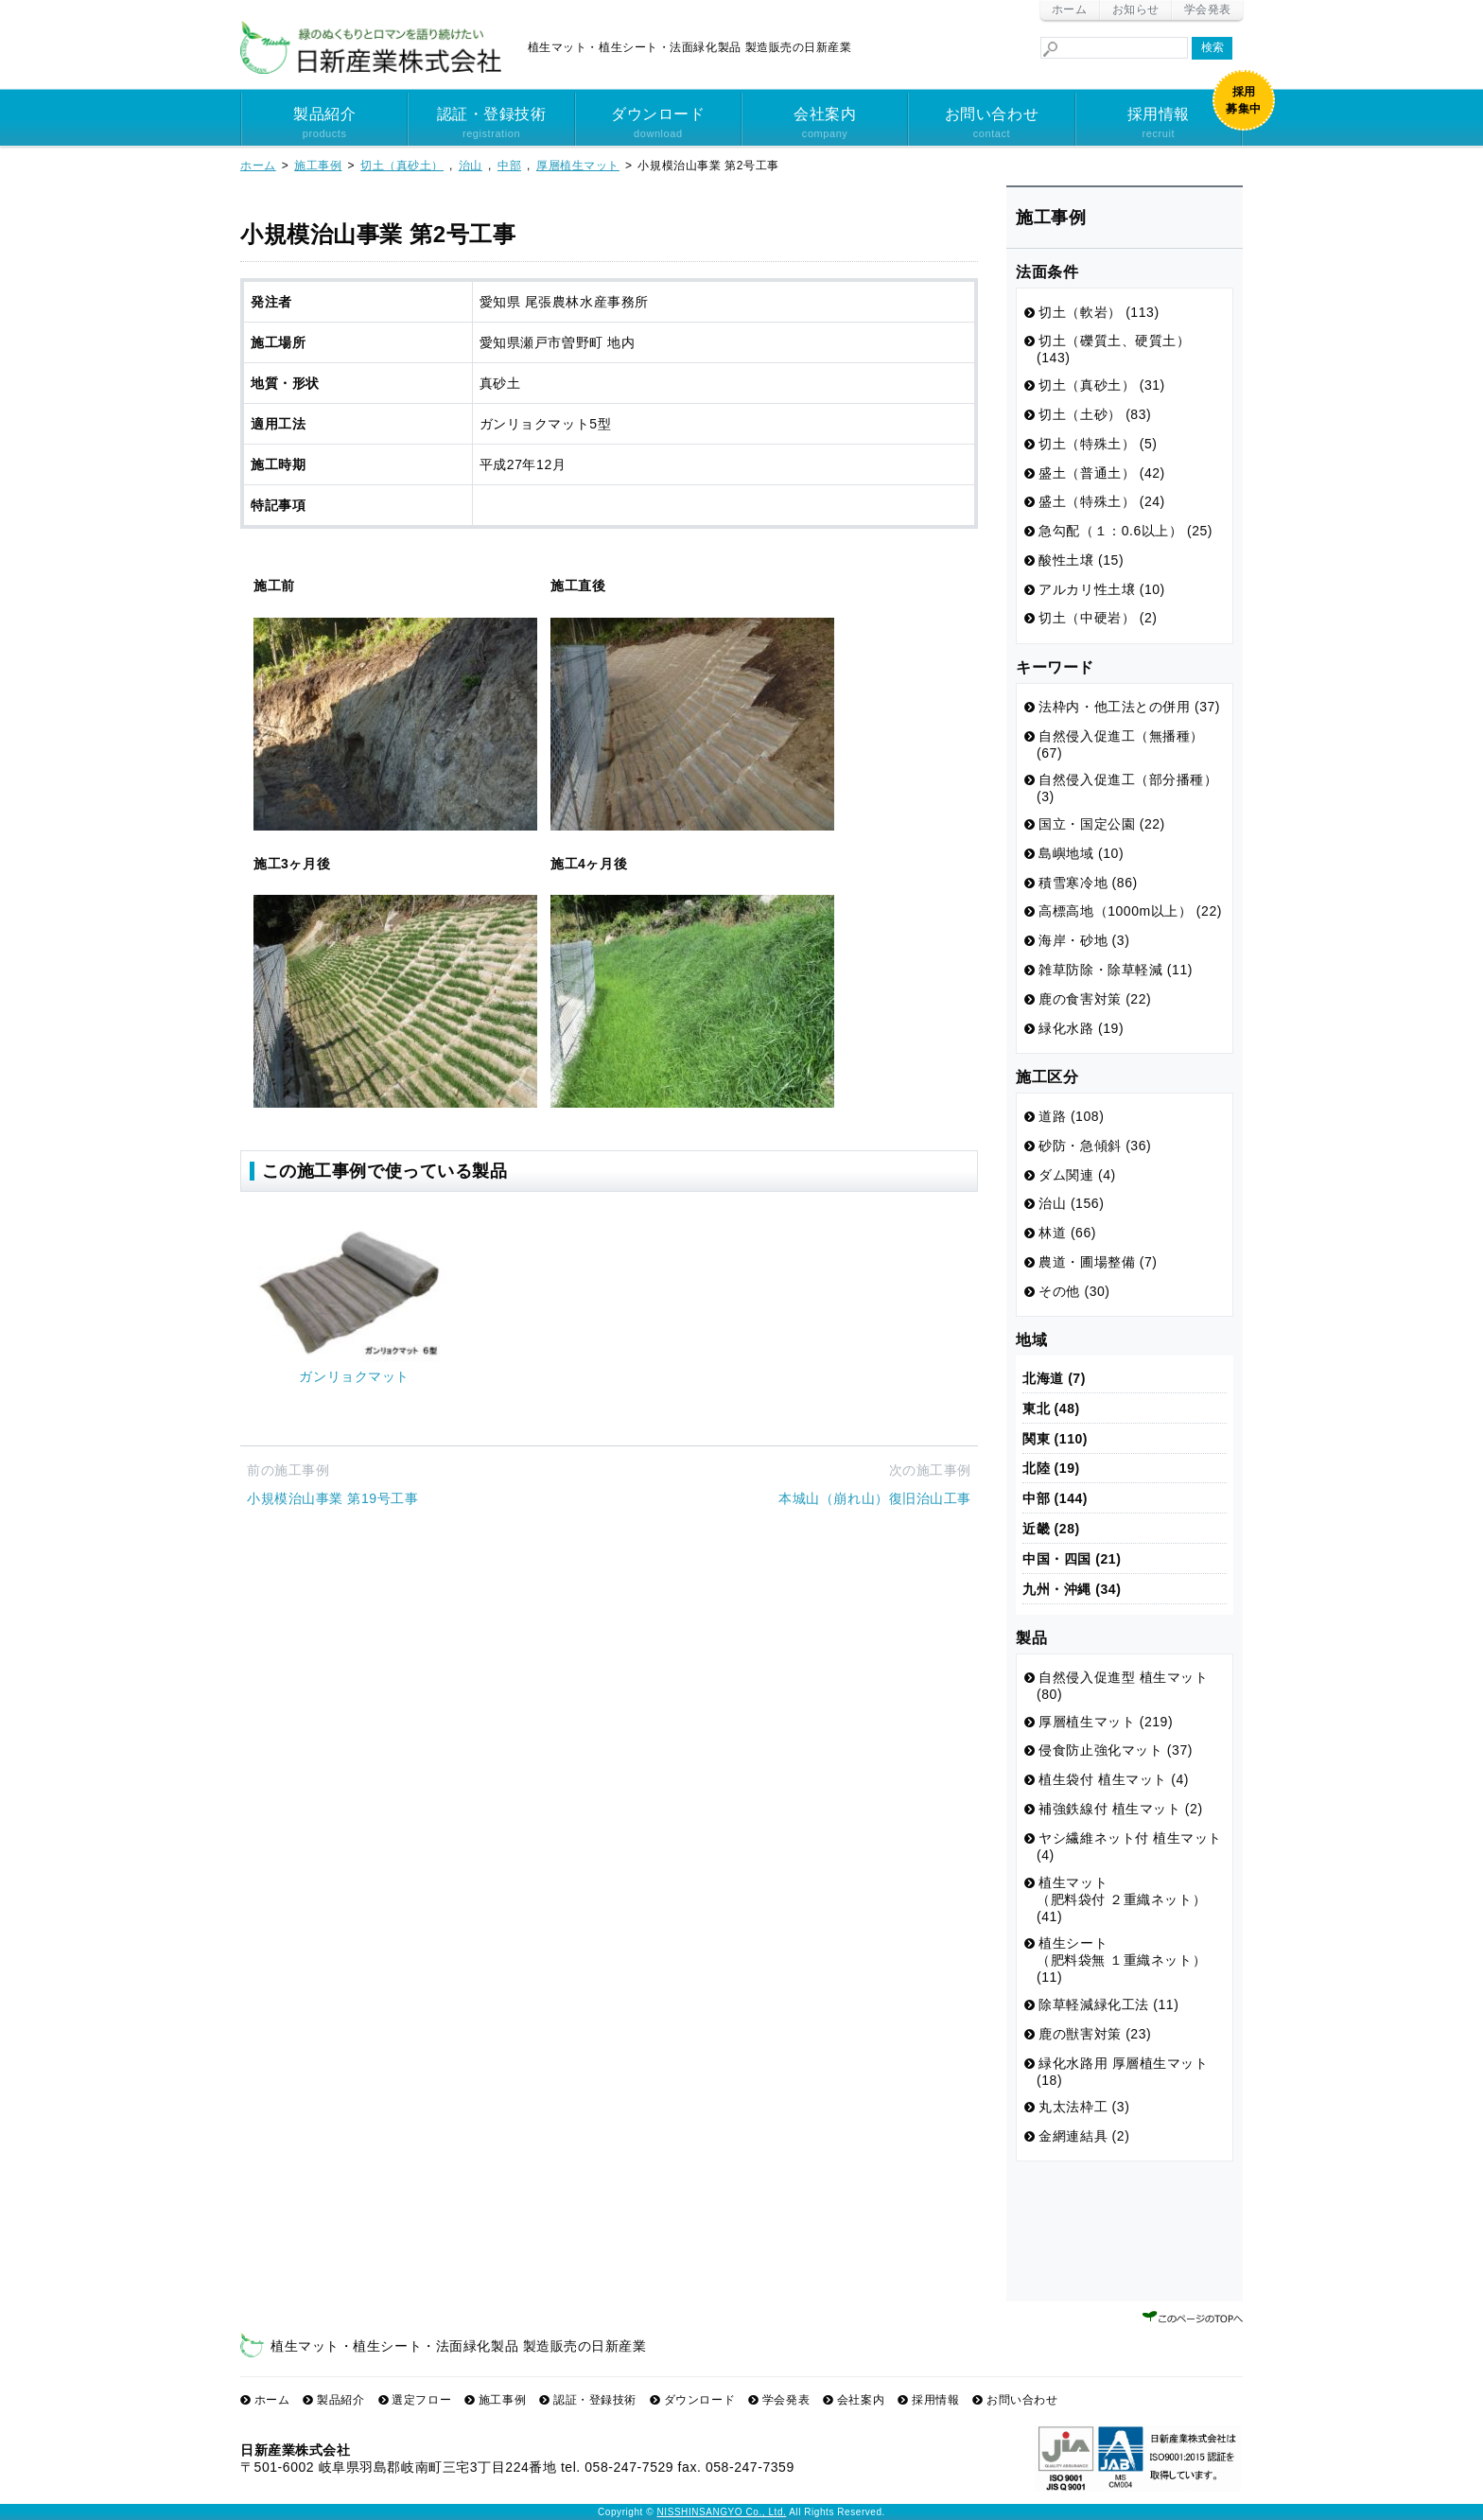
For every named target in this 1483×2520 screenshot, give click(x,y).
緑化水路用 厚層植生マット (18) (1123, 2072)
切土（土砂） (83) (1094, 414)
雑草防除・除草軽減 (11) (1115, 969)
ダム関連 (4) (1076, 1174)
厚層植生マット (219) (1105, 1721)
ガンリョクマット (354, 1376)
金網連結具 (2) (1083, 2136)
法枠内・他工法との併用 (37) (1129, 706)
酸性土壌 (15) (1081, 560)
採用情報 (1158, 124)
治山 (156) (1071, 1203)
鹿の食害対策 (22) (1094, 998)
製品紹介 (324, 124)
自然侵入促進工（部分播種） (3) (1127, 788)
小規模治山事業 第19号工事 (332, 1498)
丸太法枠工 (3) (1083, 2106)
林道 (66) (1067, 1232)
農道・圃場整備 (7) (1097, 1261)
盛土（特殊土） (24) (1101, 501)
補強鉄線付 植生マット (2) (1120, 1808)
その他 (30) (1073, 1291)
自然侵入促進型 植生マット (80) (1123, 1686)
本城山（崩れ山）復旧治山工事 (874, 1498)
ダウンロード (658, 124)
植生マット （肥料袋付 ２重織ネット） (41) (1121, 1899)
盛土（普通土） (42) (1101, 473)
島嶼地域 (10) (1081, 853)
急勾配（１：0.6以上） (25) (1125, 530)
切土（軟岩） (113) (1098, 312)
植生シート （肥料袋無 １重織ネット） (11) (1121, 1960)
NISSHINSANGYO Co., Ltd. (722, 2512)
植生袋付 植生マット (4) (1113, 1779)
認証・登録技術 (491, 124)
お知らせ (1136, 9)
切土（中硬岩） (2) (1097, 617)
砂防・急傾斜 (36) (1094, 1145)
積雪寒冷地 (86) (1087, 882)
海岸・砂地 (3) (1083, 940)
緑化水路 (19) (1081, 1028)
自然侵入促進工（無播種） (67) (1120, 744)
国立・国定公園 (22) (1101, 823)
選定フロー (421, 2399)
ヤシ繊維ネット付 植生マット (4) (1129, 1846)
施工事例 (502, 2399)
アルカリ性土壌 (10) (1101, 589)
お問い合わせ (991, 124)
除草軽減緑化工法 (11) (1108, 2004)
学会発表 (1207, 9)
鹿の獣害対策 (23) (1094, 2033)
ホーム (1070, 9)
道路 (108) (1071, 1116)
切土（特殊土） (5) (1097, 443)
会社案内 (824, 124)
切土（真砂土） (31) (1101, 385)
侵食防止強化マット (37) (1115, 1750)
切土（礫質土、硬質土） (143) (1114, 349)
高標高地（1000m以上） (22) (1130, 911)
